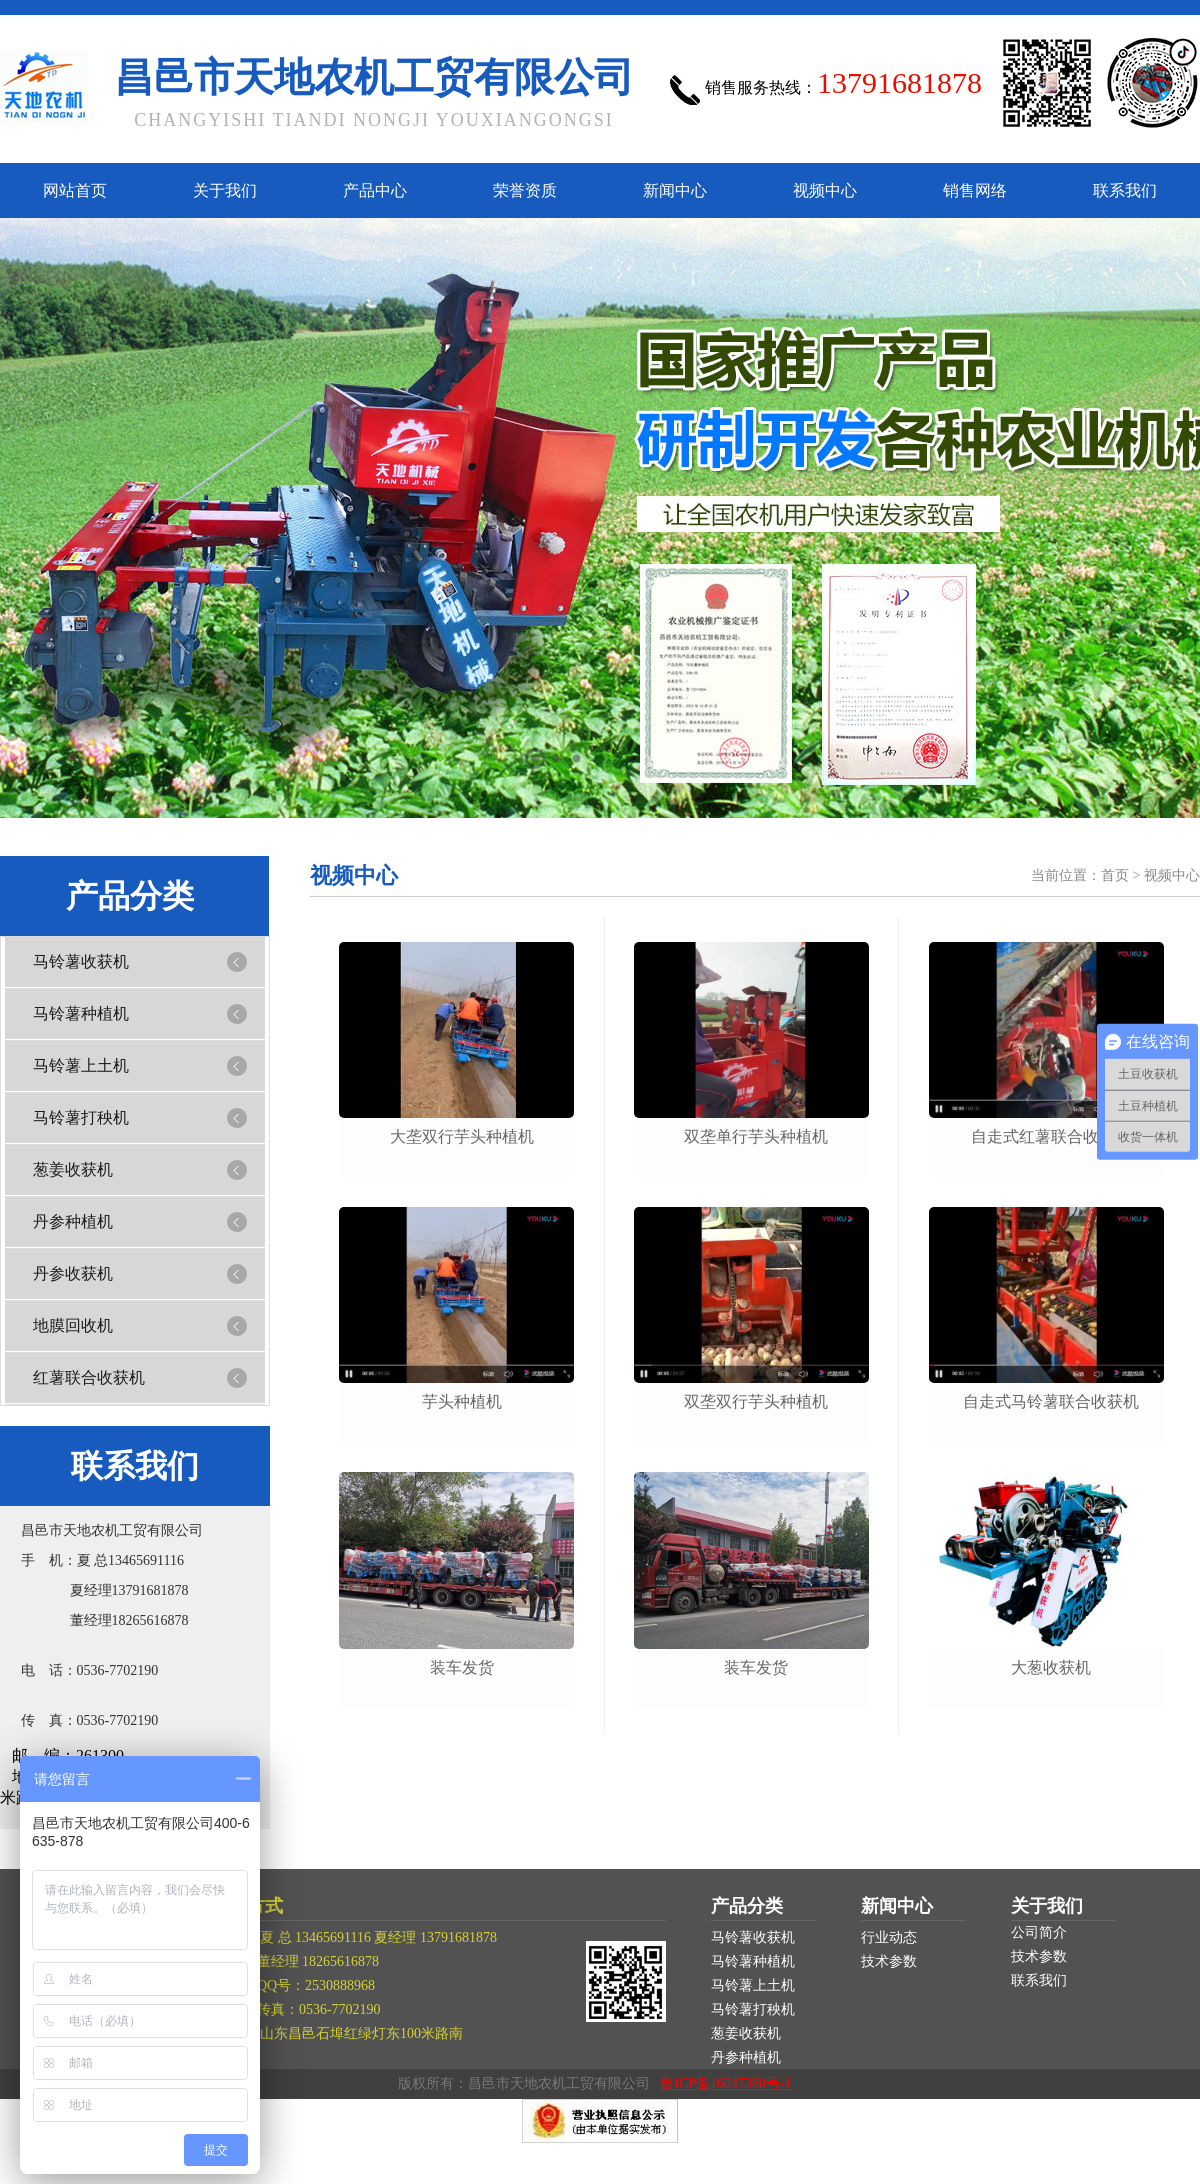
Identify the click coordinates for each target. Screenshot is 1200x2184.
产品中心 (375, 190)
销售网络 (975, 190)
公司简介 (1039, 1932)
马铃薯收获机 (81, 961)
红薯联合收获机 (89, 1377)
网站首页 (75, 190)
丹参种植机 (73, 1221)
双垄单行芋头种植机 (756, 1136)
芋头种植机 (462, 1401)
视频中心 (825, 190)
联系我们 (1125, 190)
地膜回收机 (73, 1325)
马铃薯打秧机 (81, 1117)
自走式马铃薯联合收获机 (1051, 1401)
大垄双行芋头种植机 (462, 1136)
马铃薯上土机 (81, 1065)
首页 (1115, 875)
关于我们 (225, 190)
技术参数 (889, 1961)
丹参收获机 (73, 1273)
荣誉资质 (525, 190)
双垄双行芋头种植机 (756, 1401)
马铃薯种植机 (81, 1013)
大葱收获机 (1051, 1667)
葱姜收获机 (73, 1169)
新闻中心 (675, 190)
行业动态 (889, 1937)
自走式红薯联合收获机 (1051, 1136)
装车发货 (462, 1667)
